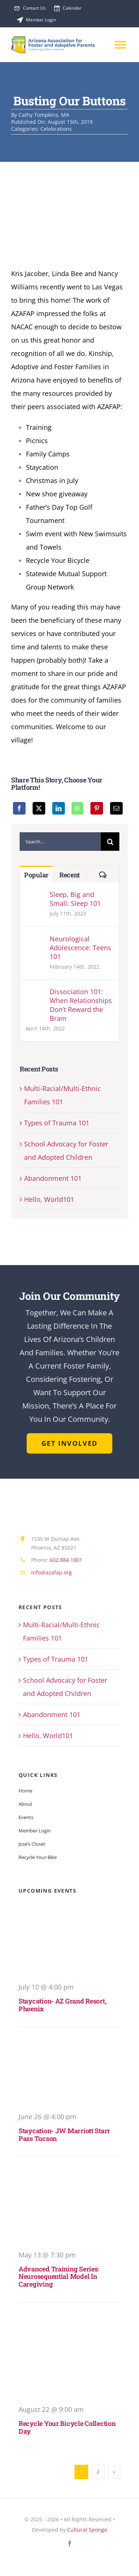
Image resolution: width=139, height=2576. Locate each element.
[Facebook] (19, 808)
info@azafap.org (51, 1572)
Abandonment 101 (53, 1178)
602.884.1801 (66, 1559)
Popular (36, 874)
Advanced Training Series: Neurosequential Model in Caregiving (59, 2276)
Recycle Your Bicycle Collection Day (67, 2427)
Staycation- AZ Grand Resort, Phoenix (62, 2004)
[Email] (116, 808)
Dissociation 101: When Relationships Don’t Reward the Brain (81, 1005)
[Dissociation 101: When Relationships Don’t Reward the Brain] (35, 993)
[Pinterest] (97, 808)
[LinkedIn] (58, 808)
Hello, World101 (49, 1199)
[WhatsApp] (77, 808)
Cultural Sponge (87, 2529)
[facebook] (70, 2543)
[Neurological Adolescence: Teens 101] (35, 941)
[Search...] (60, 841)
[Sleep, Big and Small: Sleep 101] (35, 896)
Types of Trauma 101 (56, 1122)
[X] (39, 808)
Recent (69, 874)
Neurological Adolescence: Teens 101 (80, 947)
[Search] (110, 841)
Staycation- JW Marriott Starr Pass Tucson (64, 2134)
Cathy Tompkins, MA (44, 114)
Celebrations (56, 128)
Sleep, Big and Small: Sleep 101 (75, 899)
